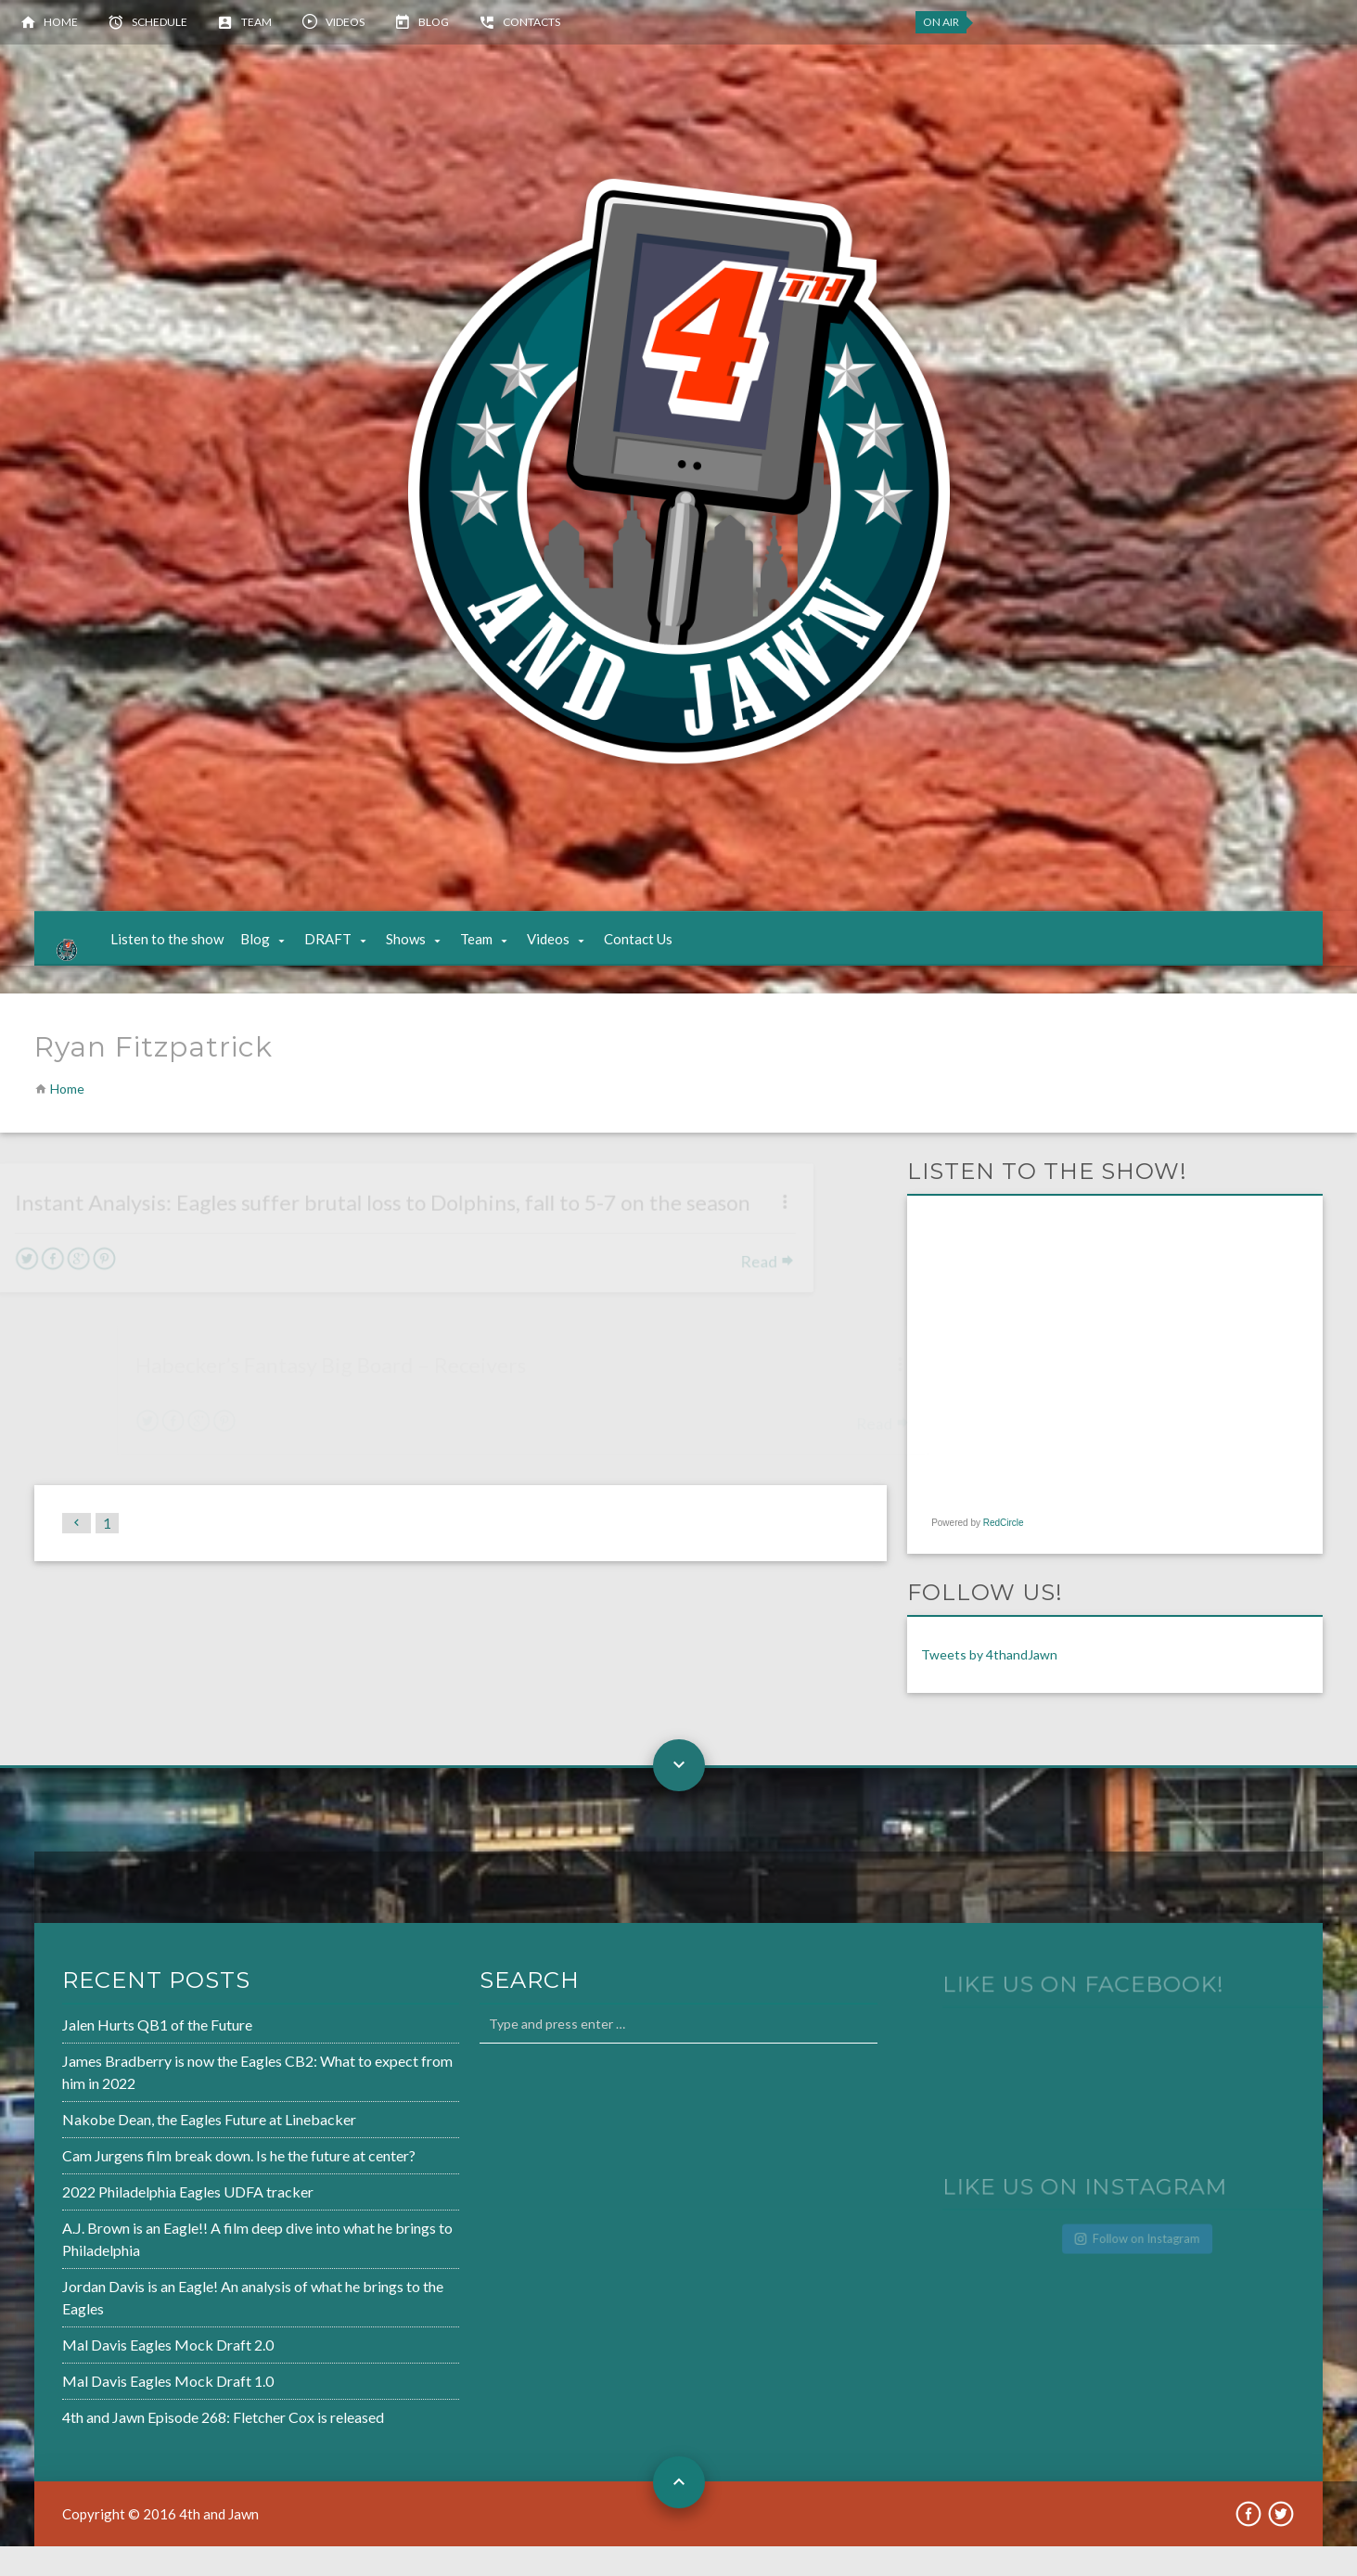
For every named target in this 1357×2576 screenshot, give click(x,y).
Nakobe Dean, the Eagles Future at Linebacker (151, 2152)
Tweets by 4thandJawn (989, 1684)
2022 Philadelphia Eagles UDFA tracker (130, 2220)
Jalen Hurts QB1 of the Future (102, 2061)
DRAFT (346, 953)
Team (256, 22)
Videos (345, 22)
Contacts (531, 22)
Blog (433, 22)
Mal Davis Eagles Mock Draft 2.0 (111, 2367)
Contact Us (656, 953)
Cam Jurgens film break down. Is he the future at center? (179, 2186)
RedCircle (1003, 1552)
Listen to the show (185, 953)
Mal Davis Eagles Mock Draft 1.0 (111, 2401)
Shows (424, 953)
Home (61, 22)
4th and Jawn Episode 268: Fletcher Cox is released (164, 2436)
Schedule (159, 22)
